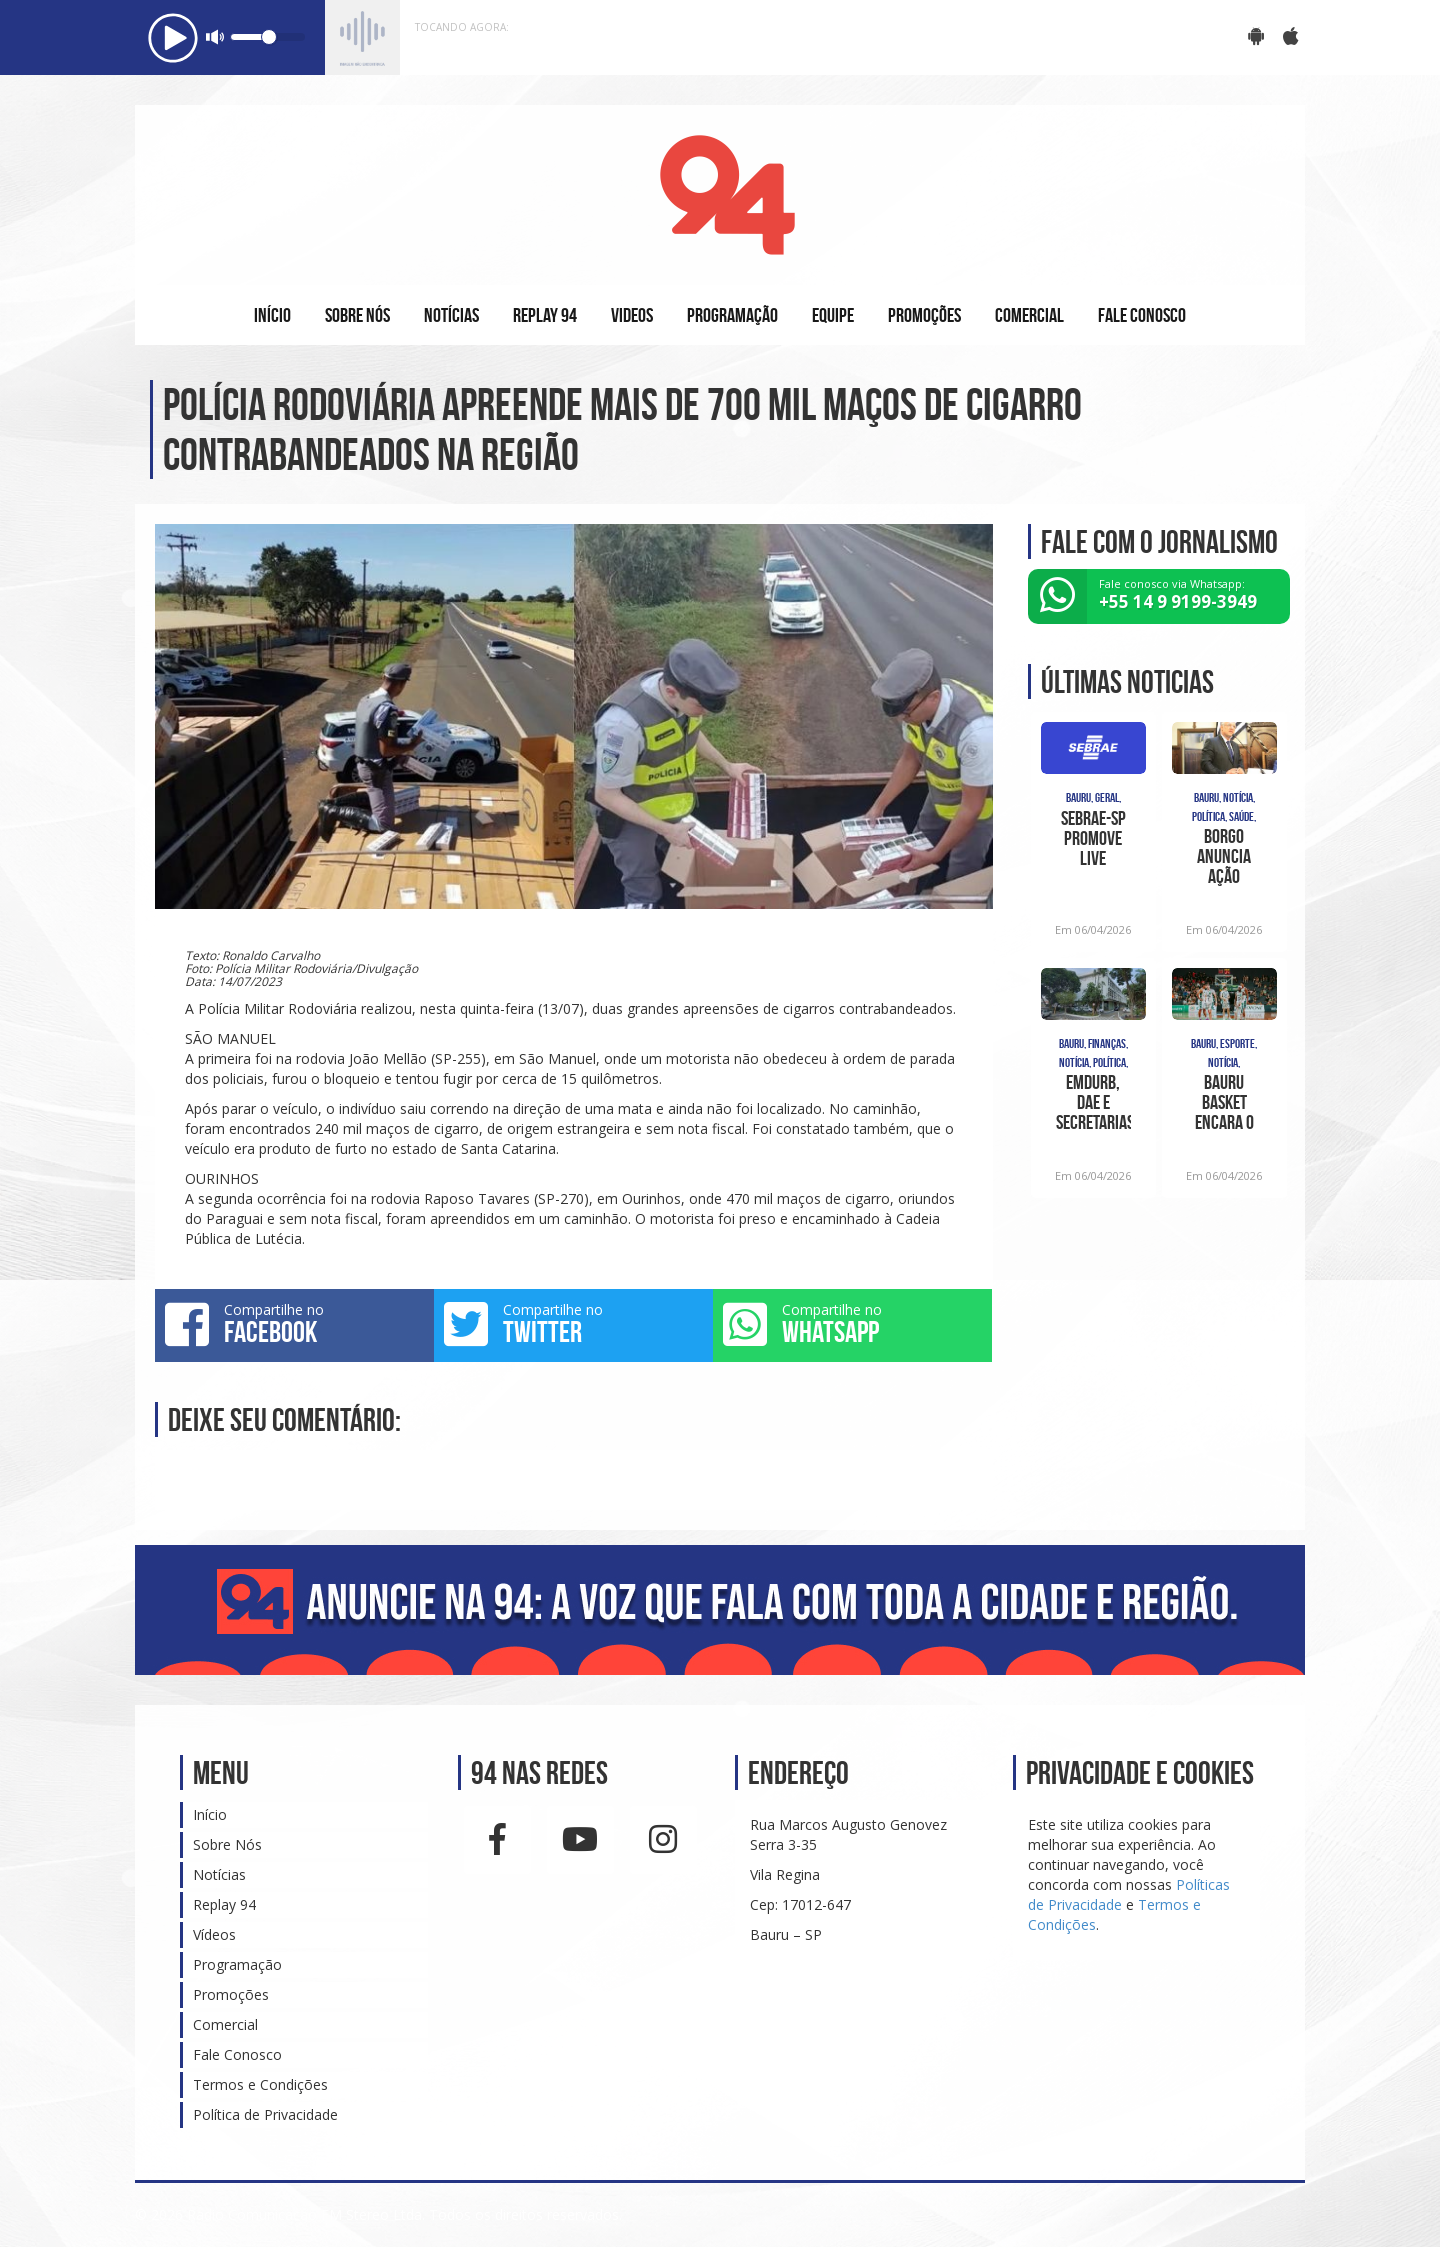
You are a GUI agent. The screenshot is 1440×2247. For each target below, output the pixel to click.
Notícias (219, 1874)
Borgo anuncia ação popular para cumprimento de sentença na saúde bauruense (1224, 856)
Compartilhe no (294, 1324)
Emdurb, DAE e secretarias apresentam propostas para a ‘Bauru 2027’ (1093, 1102)
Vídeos (214, 1934)
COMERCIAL (1029, 315)
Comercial (225, 2024)
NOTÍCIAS (451, 315)
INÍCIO (272, 315)
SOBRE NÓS (357, 315)
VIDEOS (632, 315)
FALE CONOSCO (1142, 315)
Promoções (231, 1994)
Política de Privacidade (265, 2114)
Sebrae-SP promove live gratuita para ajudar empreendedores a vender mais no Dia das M (1093, 838)
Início (210, 1814)
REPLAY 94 (545, 315)
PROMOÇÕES (924, 315)
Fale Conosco (237, 2054)
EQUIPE (833, 315)
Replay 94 (224, 1904)
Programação (237, 1964)
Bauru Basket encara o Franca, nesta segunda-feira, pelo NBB (1224, 1102)
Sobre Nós (227, 1844)
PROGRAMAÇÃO (732, 315)
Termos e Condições (260, 2084)
